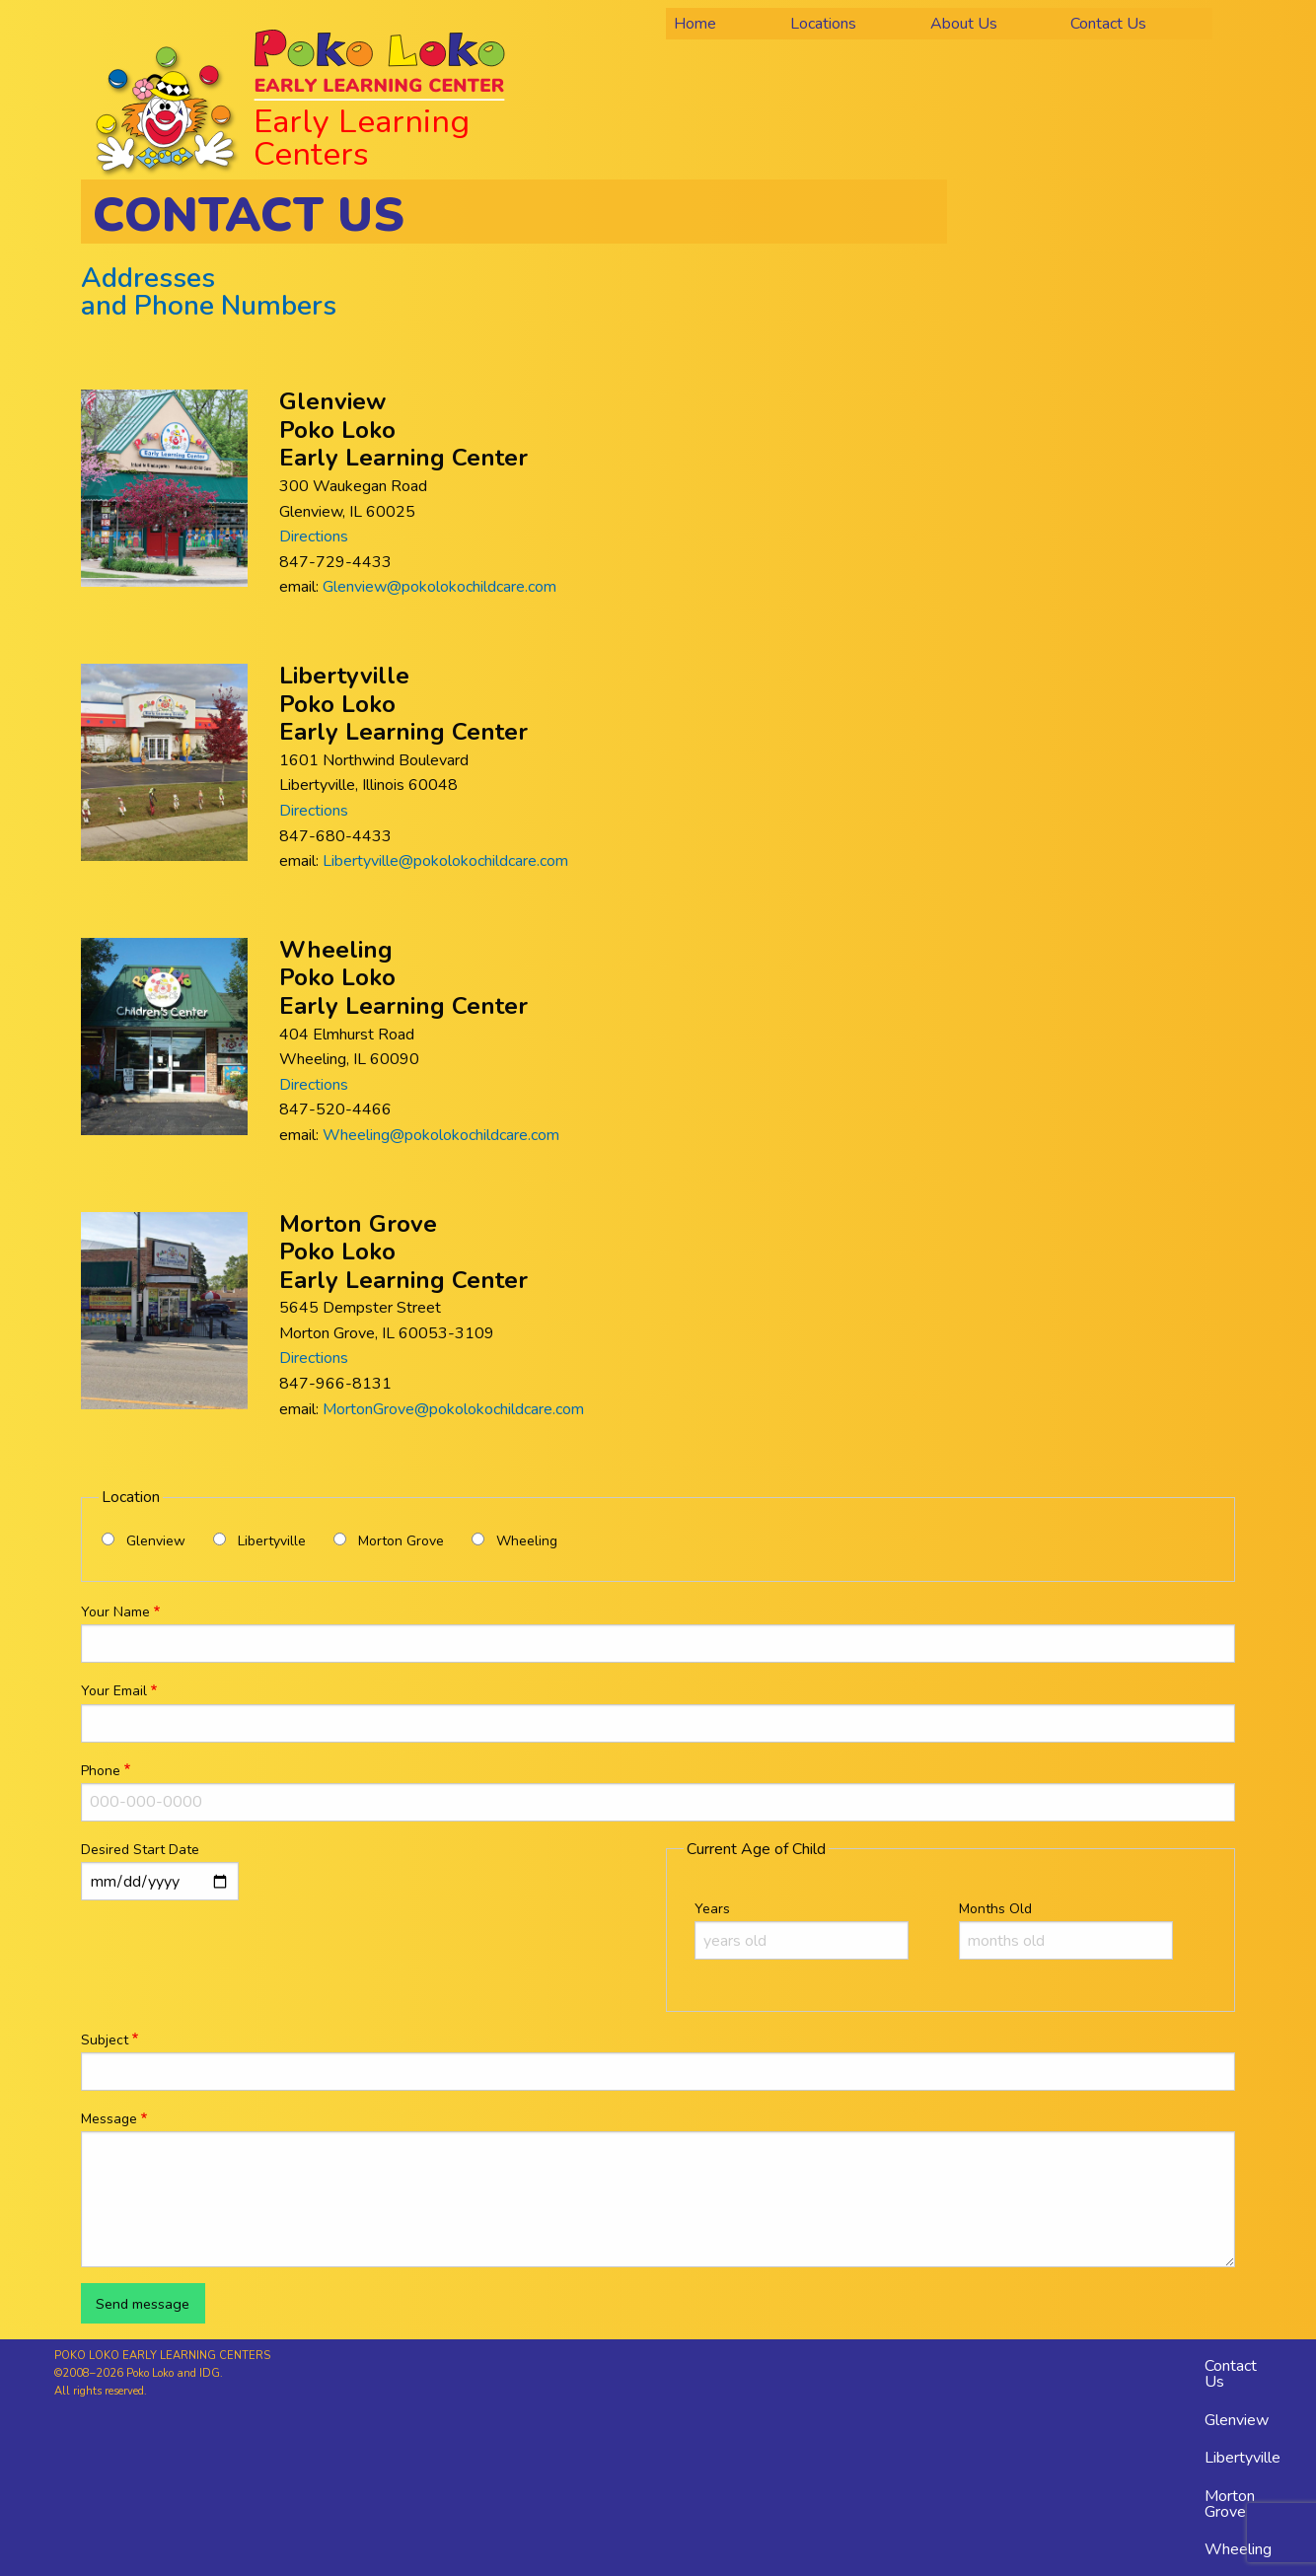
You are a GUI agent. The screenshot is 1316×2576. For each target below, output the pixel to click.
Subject (104, 2040)
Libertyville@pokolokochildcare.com (445, 861)
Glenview (155, 1541)
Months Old (995, 1908)
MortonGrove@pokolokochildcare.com (453, 1409)
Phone (100, 1770)
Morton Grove (401, 1541)
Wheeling (526, 1541)
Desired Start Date (140, 1849)
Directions (313, 536)
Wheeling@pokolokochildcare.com (441, 1135)
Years (712, 1908)
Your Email (114, 1691)
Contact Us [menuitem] (1108, 24)
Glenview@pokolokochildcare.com (439, 587)
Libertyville (272, 1541)
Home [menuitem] (695, 24)
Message (109, 2119)
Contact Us (1231, 2374)
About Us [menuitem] (963, 24)
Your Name (115, 1612)
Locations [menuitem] (823, 24)
